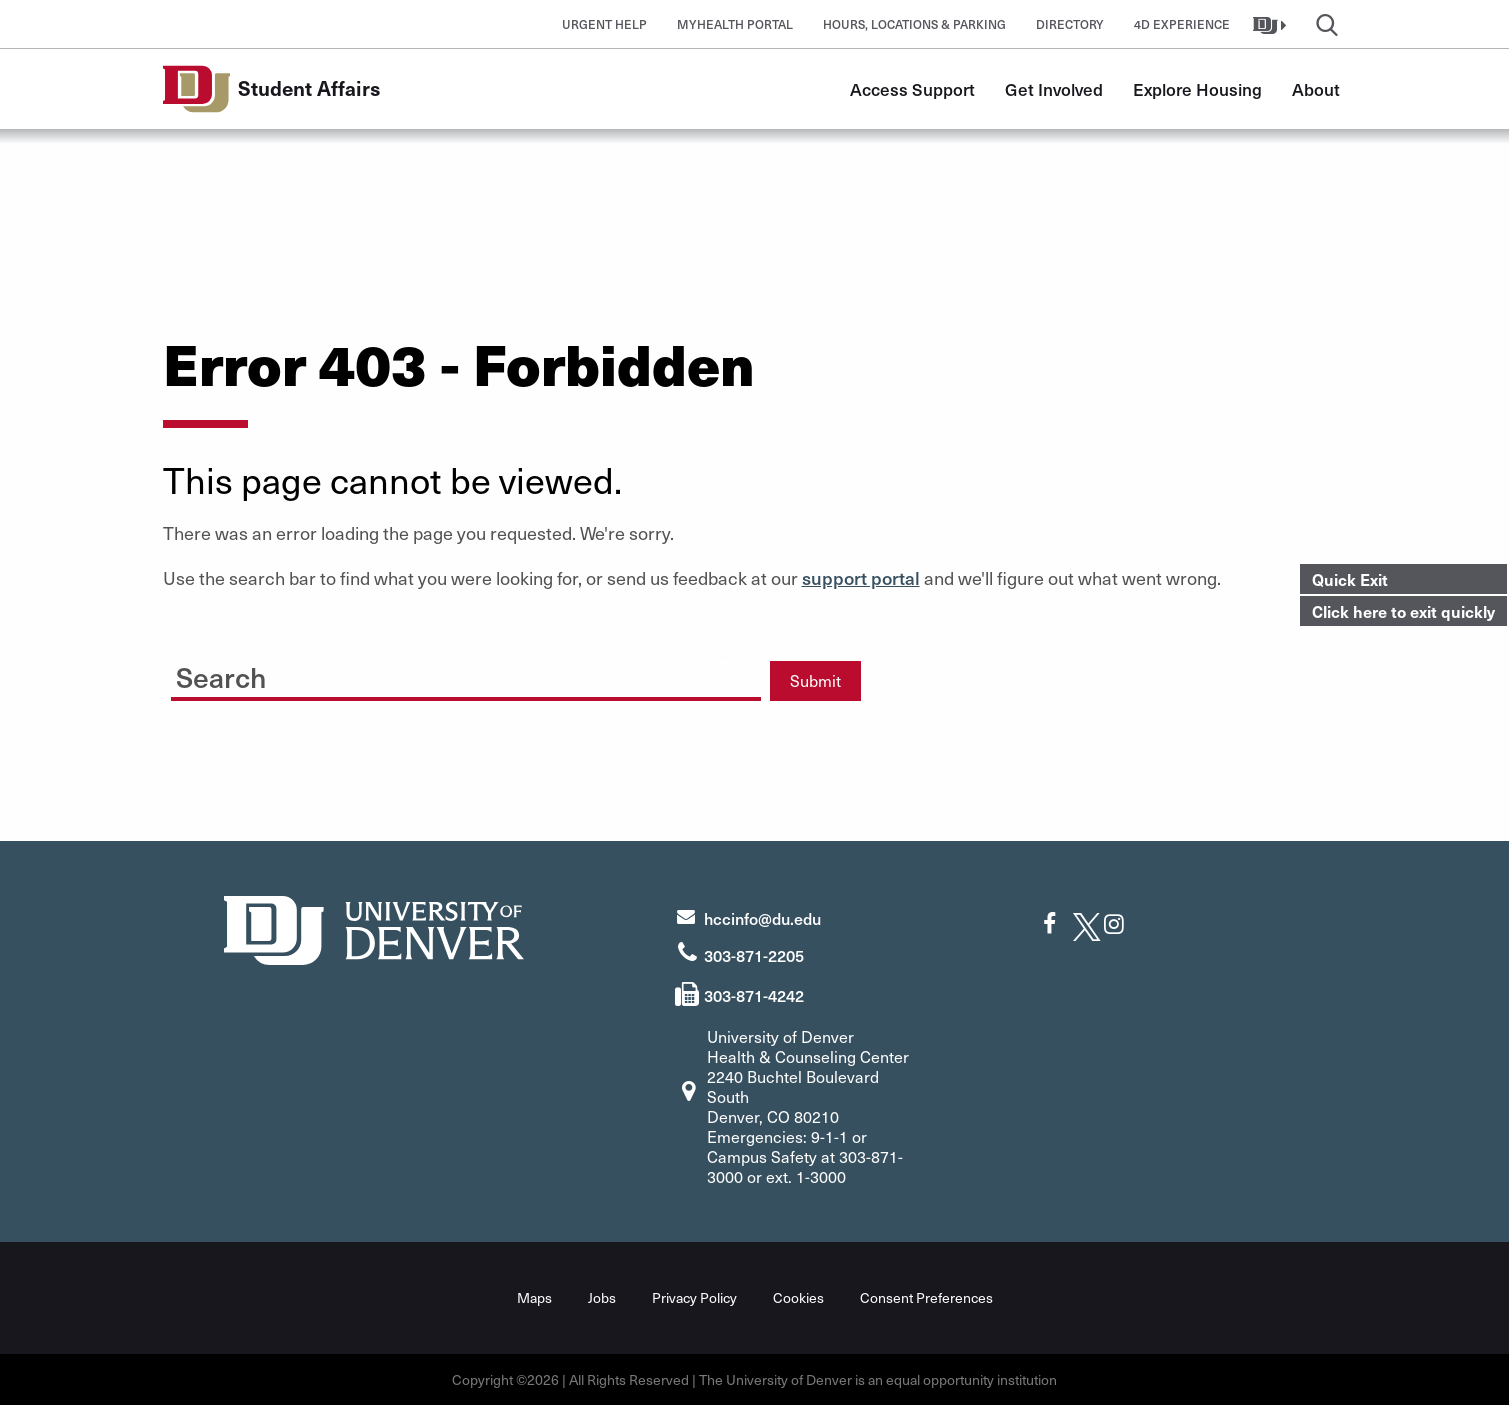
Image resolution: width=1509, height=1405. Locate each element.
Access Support (912, 89)
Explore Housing (1197, 89)
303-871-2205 (754, 955)
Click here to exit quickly (1403, 611)
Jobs (602, 1297)
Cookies (798, 1297)
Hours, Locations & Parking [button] (914, 24)
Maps (534, 1297)
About (1316, 89)
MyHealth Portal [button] (735, 24)
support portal (861, 577)
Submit (815, 680)
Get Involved (1054, 89)
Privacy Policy (694, 1297)
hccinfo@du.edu (762, 918)
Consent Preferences (926, 1297)
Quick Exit (1350, 579)
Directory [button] (1070, 24)
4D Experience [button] (1182, 24)
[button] (1272, 24)
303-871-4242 (754, 995)
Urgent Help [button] (604, 24)
